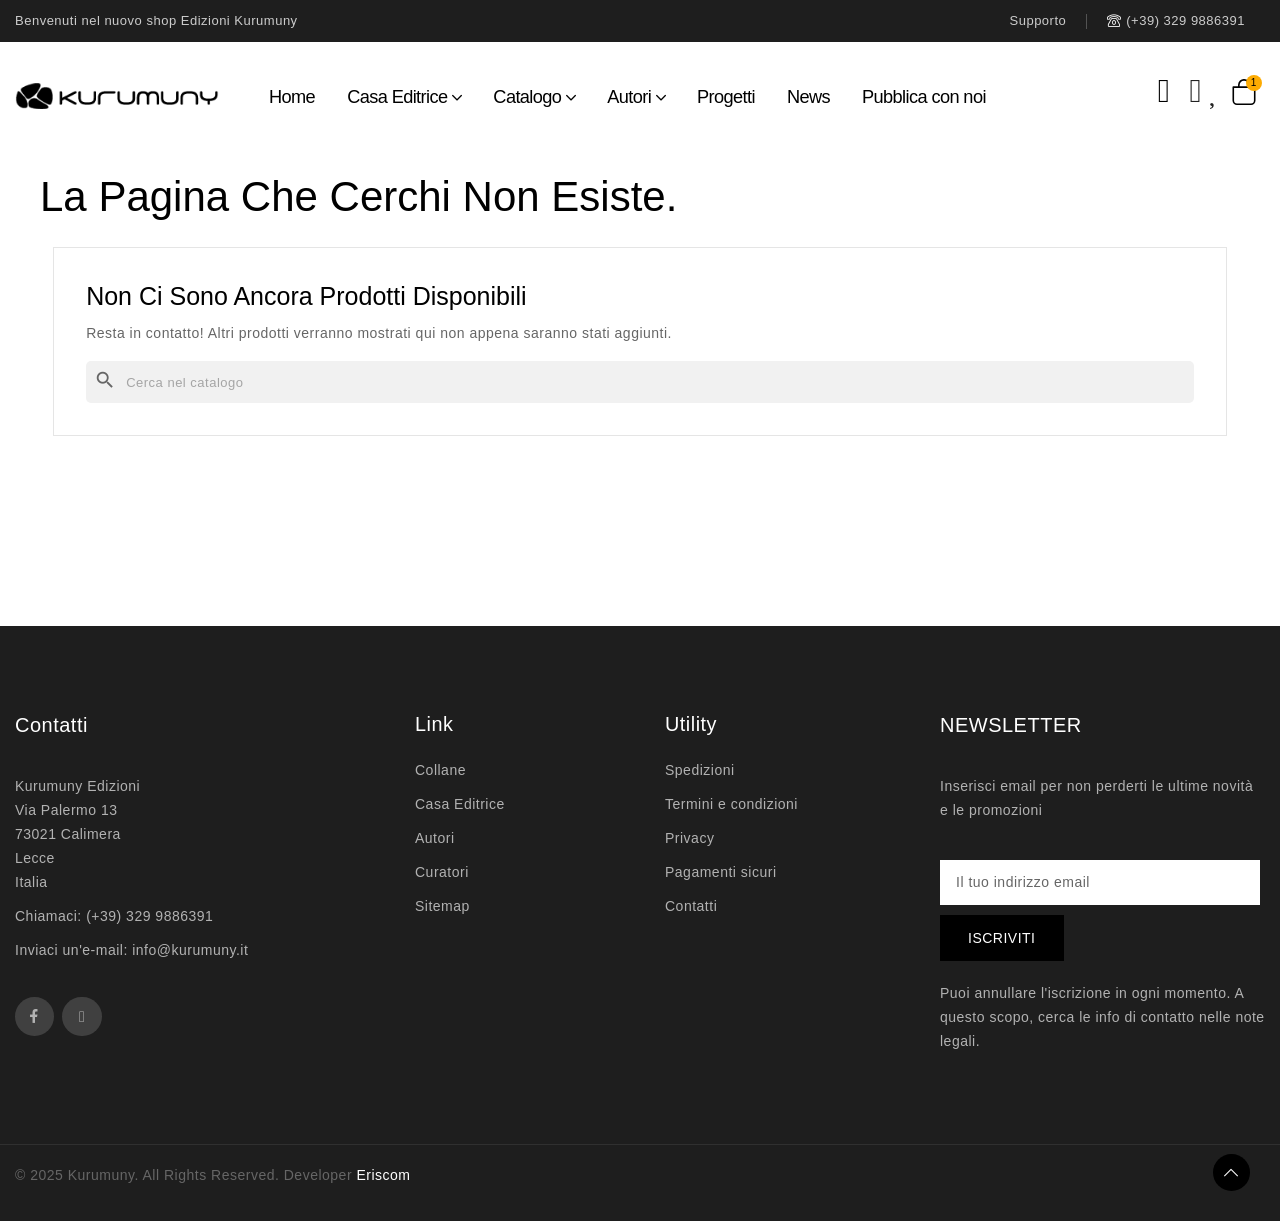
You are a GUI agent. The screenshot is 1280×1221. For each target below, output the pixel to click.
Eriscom (383, 1175)
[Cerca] (640, 382)
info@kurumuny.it (190, 950)
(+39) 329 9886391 (149, 916)
